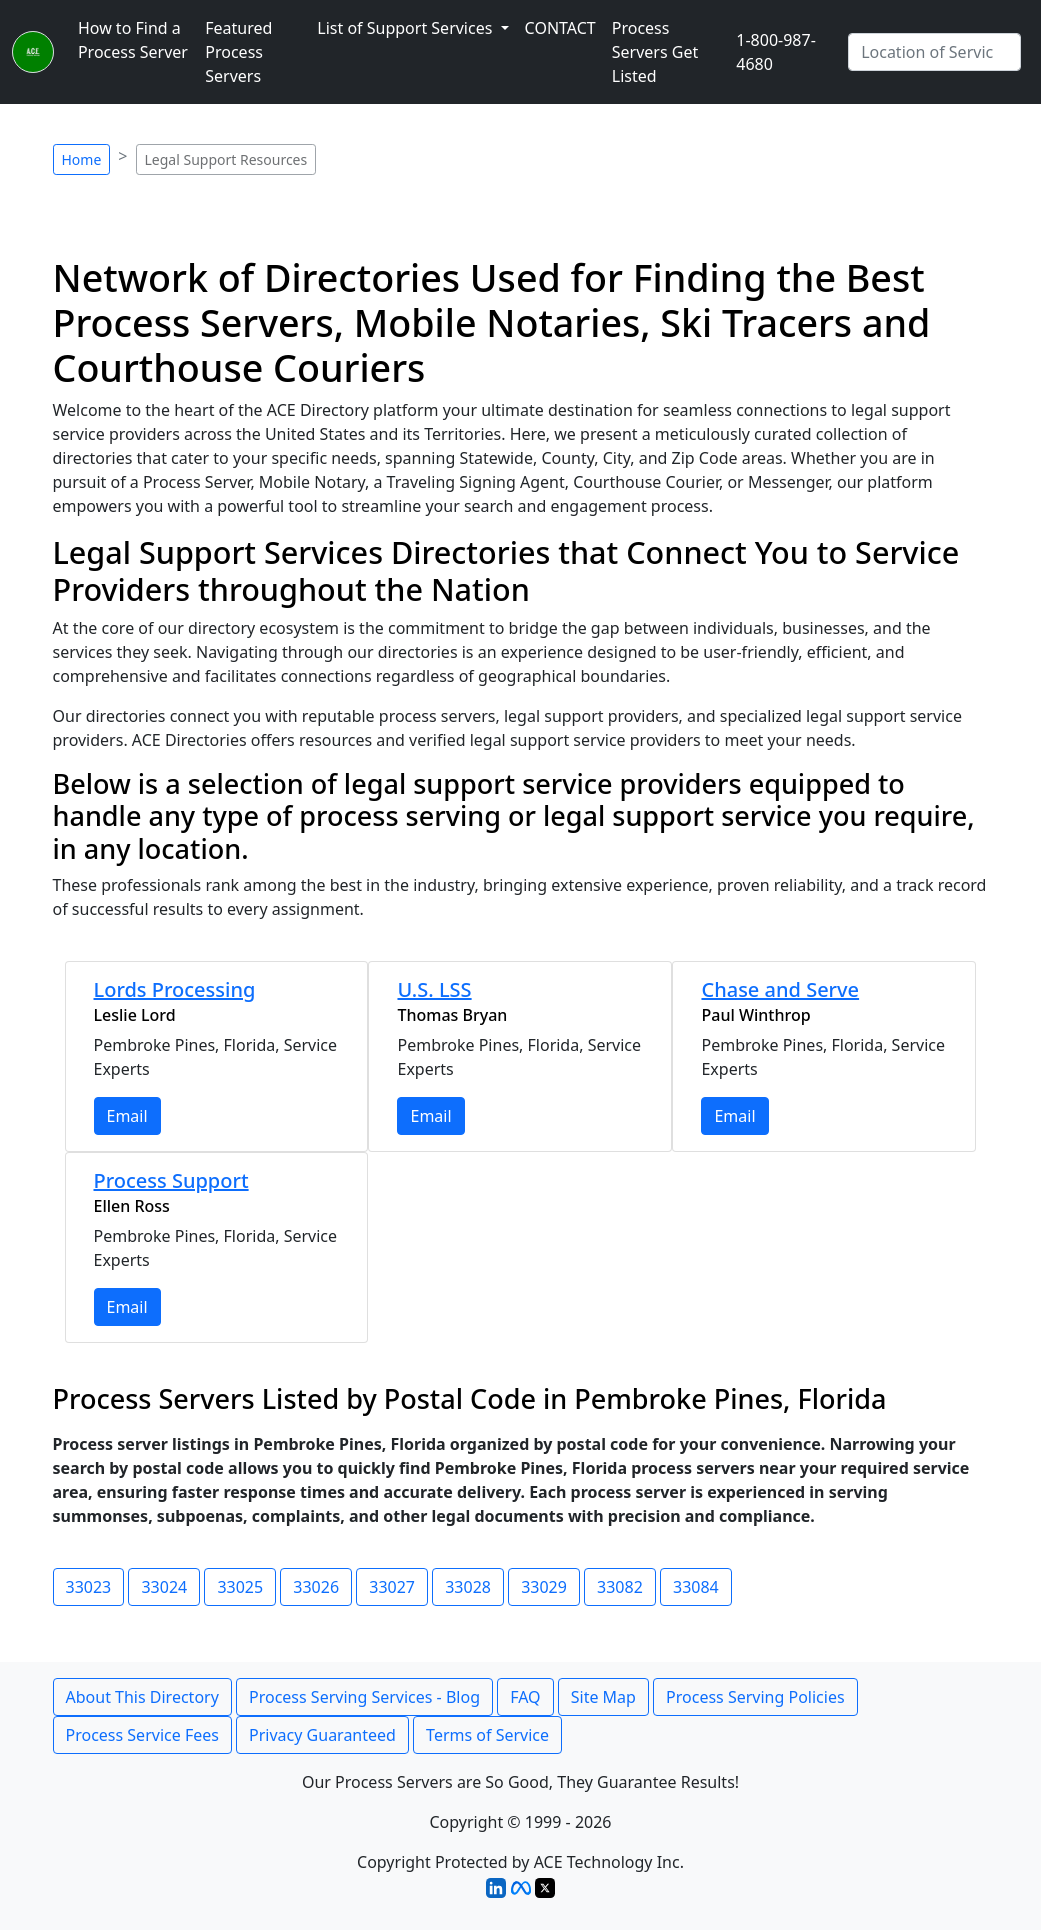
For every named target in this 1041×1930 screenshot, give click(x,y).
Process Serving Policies (755, 1697)
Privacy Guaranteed (322, 1735)
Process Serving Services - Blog (364, 1697)
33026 (316, 1587)
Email (127, 1116)
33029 (544, 1587)
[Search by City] (934, 52)
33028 (468, 1587)
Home (82, 159)
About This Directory (142, 1697)
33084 (696, 1587)
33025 (240, 1587)
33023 (89, 1587)
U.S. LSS (434, 989)
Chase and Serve (780, 989)
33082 (620, 1587)
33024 (164, 1587)
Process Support (171, 1180)
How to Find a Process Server (133, 40)
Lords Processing (175, 989)
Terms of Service (487, 1735)
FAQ (525, 1697)
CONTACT (560, 28)
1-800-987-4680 (776, 52)
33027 (392, 1587)
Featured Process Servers (238, 52)
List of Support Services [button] (406, 28)
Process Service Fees (142, 1735)
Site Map (603, 1697)
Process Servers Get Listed (655, 52)
